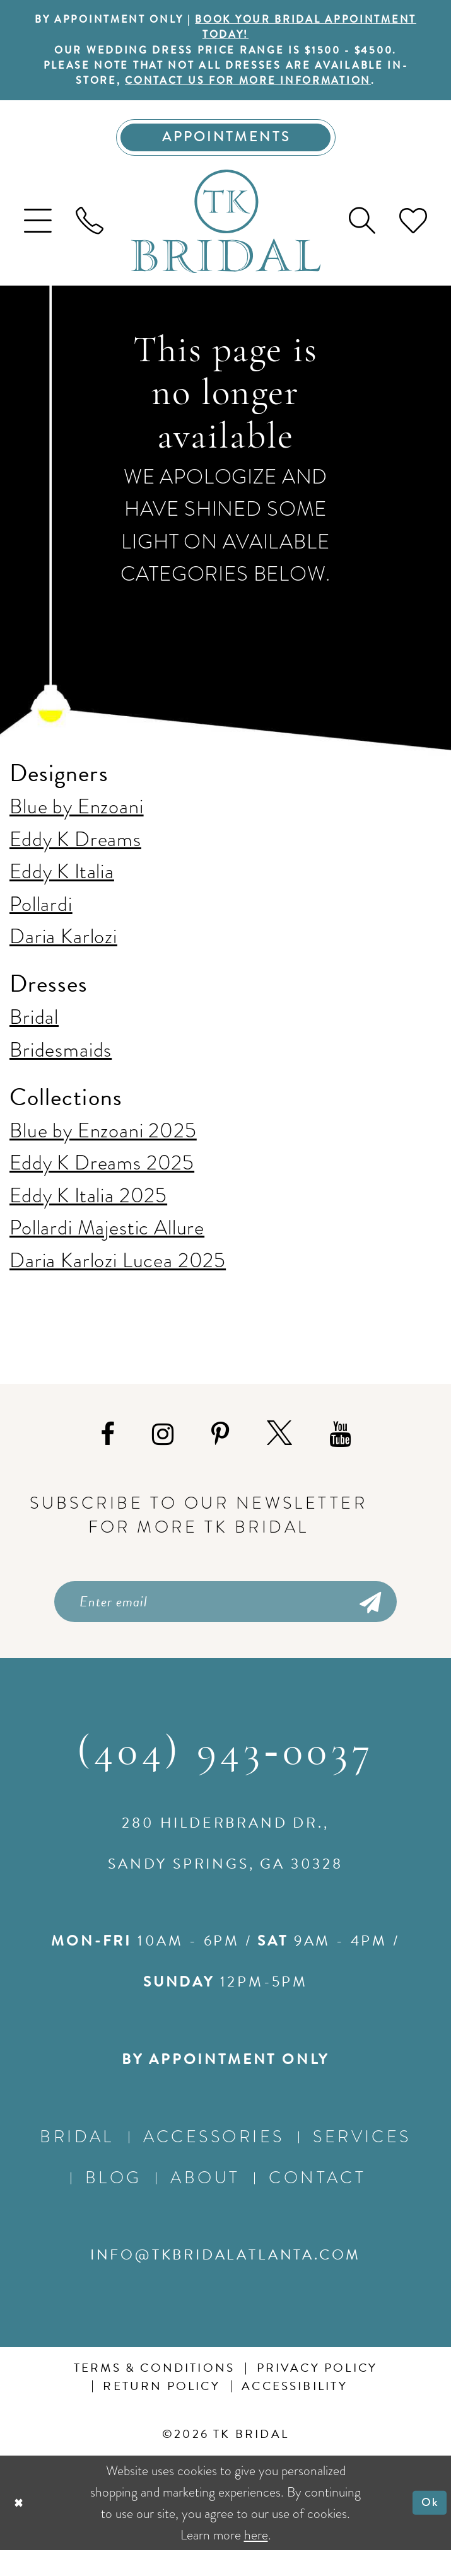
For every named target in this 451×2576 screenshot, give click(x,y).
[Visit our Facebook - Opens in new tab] (107, 1452)
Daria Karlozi (63, 954)
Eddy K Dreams (75, 857)
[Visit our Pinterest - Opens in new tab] (220, 1452)
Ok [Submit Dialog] (427, 2528)
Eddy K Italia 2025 (88, 1213)
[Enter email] (225, 1623)
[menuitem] (38, 239)
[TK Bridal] (225, 239)
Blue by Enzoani (76, 824)
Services (362, 2162)
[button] (38, 239)
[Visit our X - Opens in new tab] (279, 1453)
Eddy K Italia (61, 889)
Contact (317, 2203)
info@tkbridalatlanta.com (225, 2280)
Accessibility (295, 2412)
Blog (113, 2203)
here (256, 2560)
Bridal (34, 1036)
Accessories (213, 2162)
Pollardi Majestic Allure (106, 1246)
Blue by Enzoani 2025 (103, 1149)
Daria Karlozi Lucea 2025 (117, 1278)
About (205, 2203)
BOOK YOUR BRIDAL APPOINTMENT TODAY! (267, 29)
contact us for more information (263, 92)
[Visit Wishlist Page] (413, 239)
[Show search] (362, 239)
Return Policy (161, 2412)
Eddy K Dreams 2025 (101, 1181)
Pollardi (41, 922)
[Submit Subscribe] (368, 1623)
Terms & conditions (154, 2394)
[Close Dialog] (20, 2528)
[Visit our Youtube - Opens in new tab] (340, 1452)
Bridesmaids (60, 1068)
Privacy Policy (317, 2394)
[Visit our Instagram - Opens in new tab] (162, 1452)
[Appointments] (225, 153)
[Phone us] (89, 239)
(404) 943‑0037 (226, 1779)
